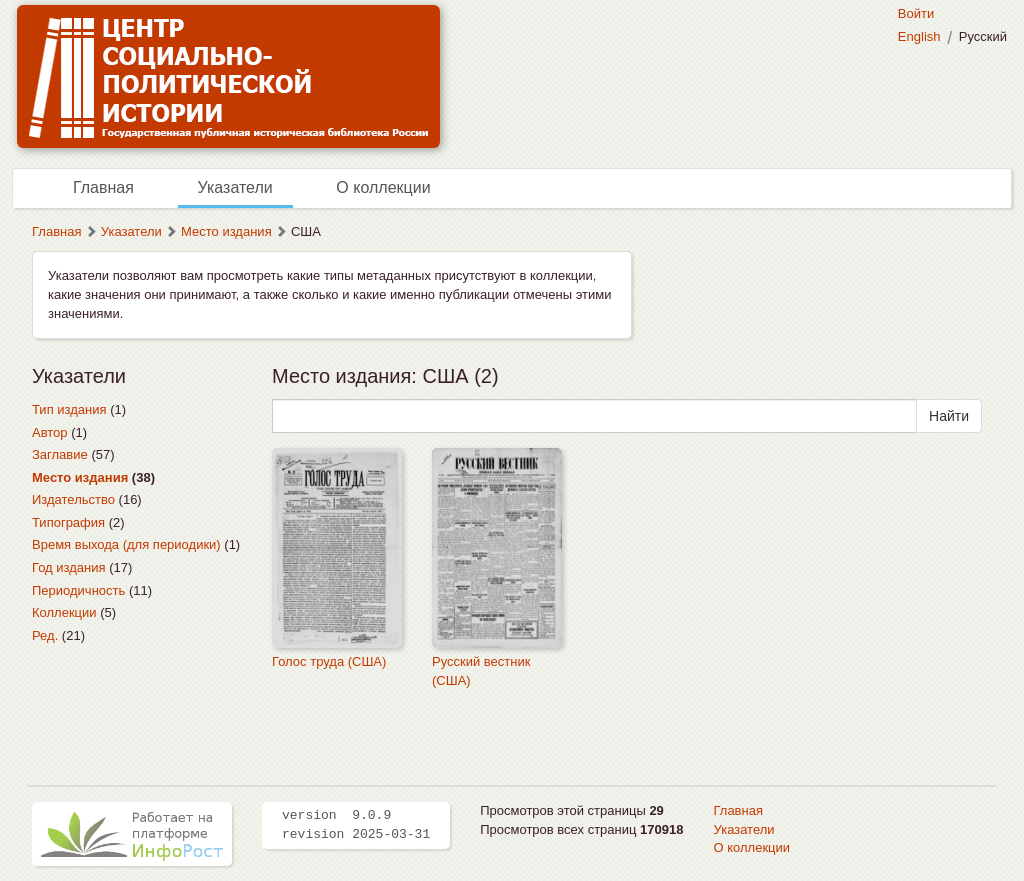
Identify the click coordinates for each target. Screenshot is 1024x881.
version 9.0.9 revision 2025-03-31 (356, 825)
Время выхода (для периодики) (126, 544)
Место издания (226, 231)
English (919, 36)
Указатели (235, 187)
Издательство (73, 499)
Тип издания (69, 409)
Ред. (45, 635)
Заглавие (60, 454)
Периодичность (78, 590)
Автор (50, 432)
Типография (68, 522)
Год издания (69, 567)
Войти (916, 13)
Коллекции (64, 612)
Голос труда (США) (329, 661)
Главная (103, 187)
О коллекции (383, 187)
